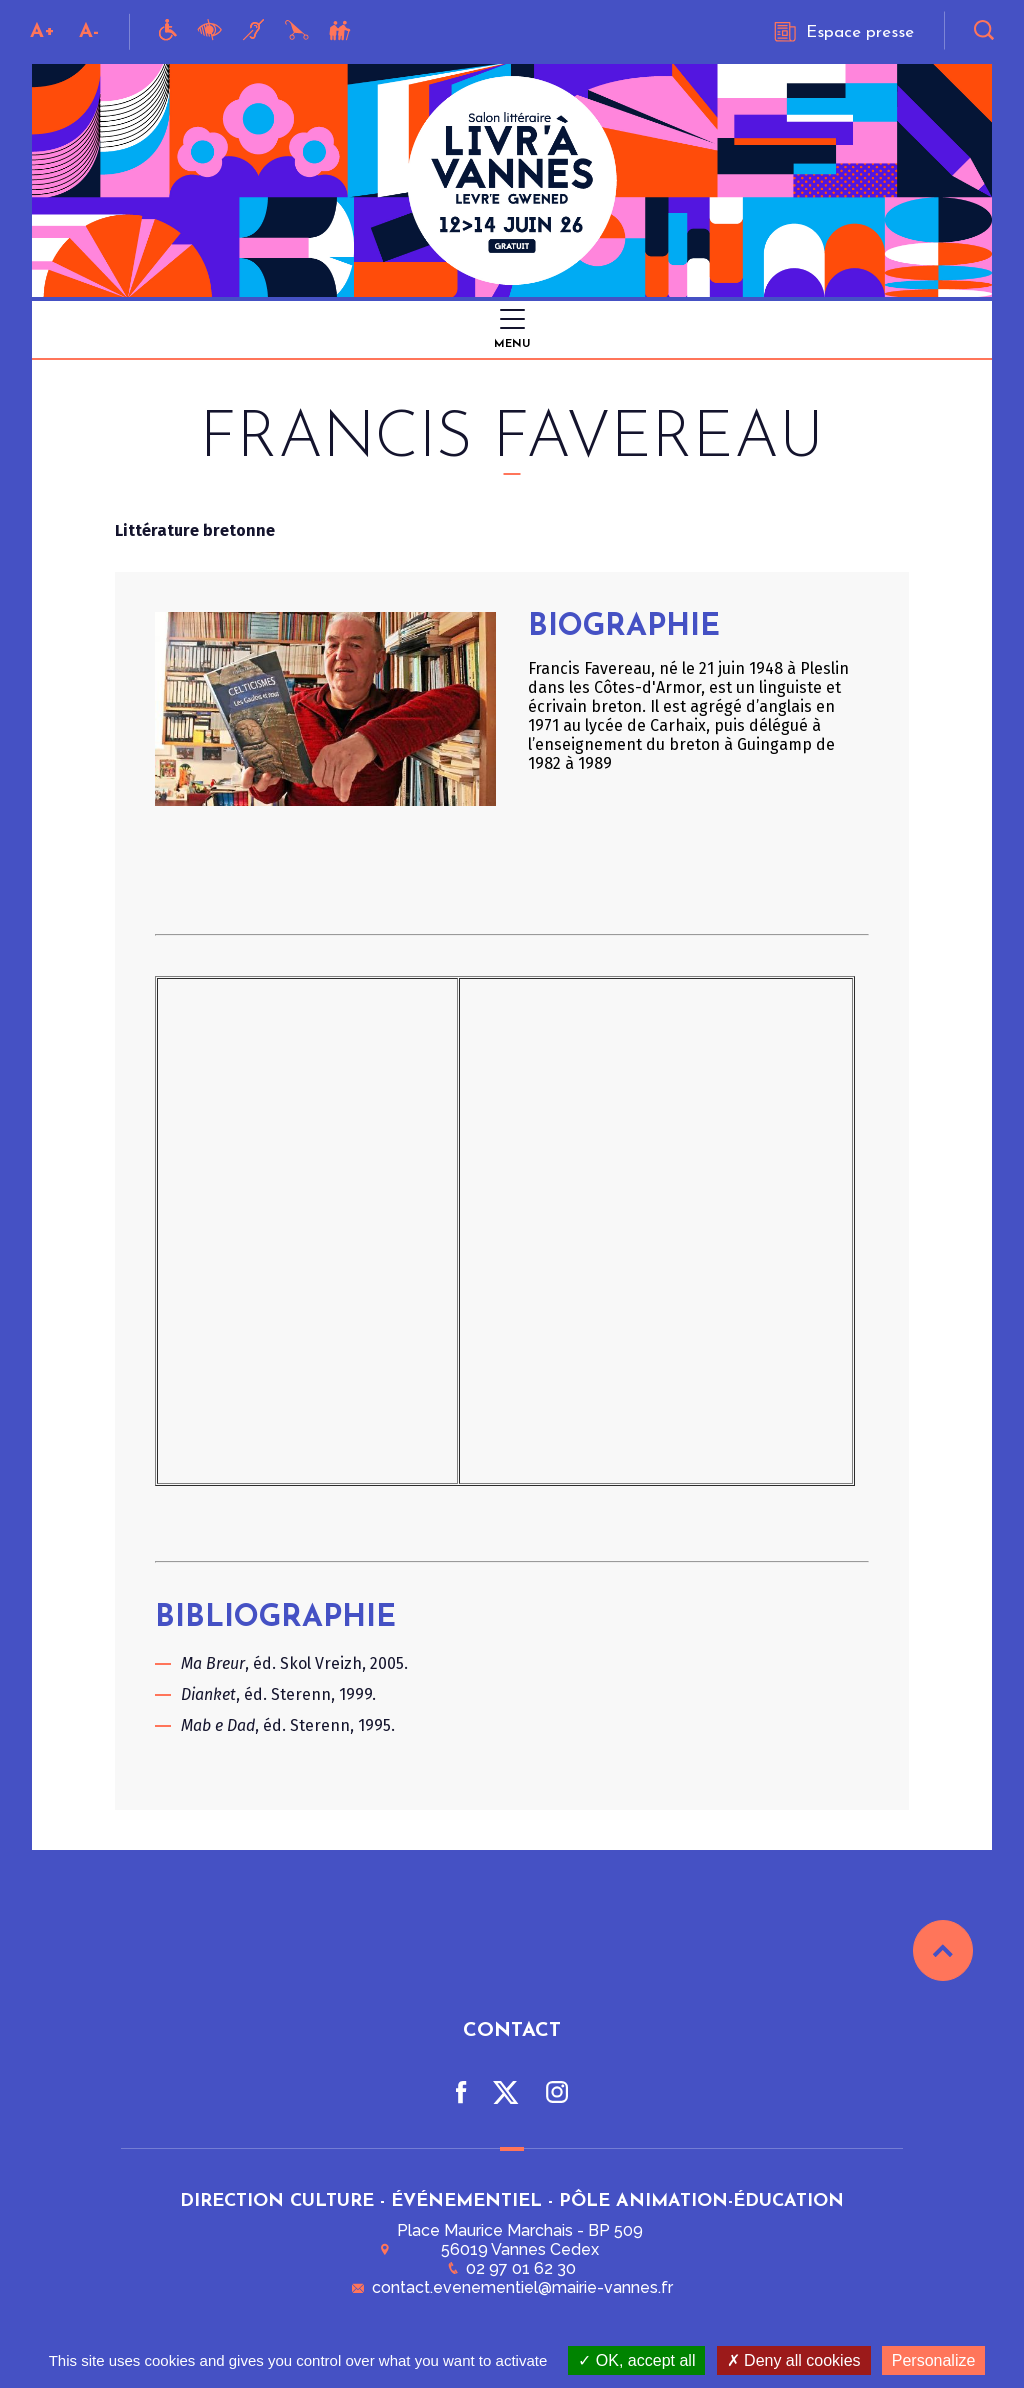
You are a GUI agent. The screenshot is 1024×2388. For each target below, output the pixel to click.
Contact (512, 2028)
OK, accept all (636, 2360)
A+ (42, 32)
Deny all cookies (794, 2360)
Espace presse (844, 32)
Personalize (934, 2360)
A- (89, 32)
